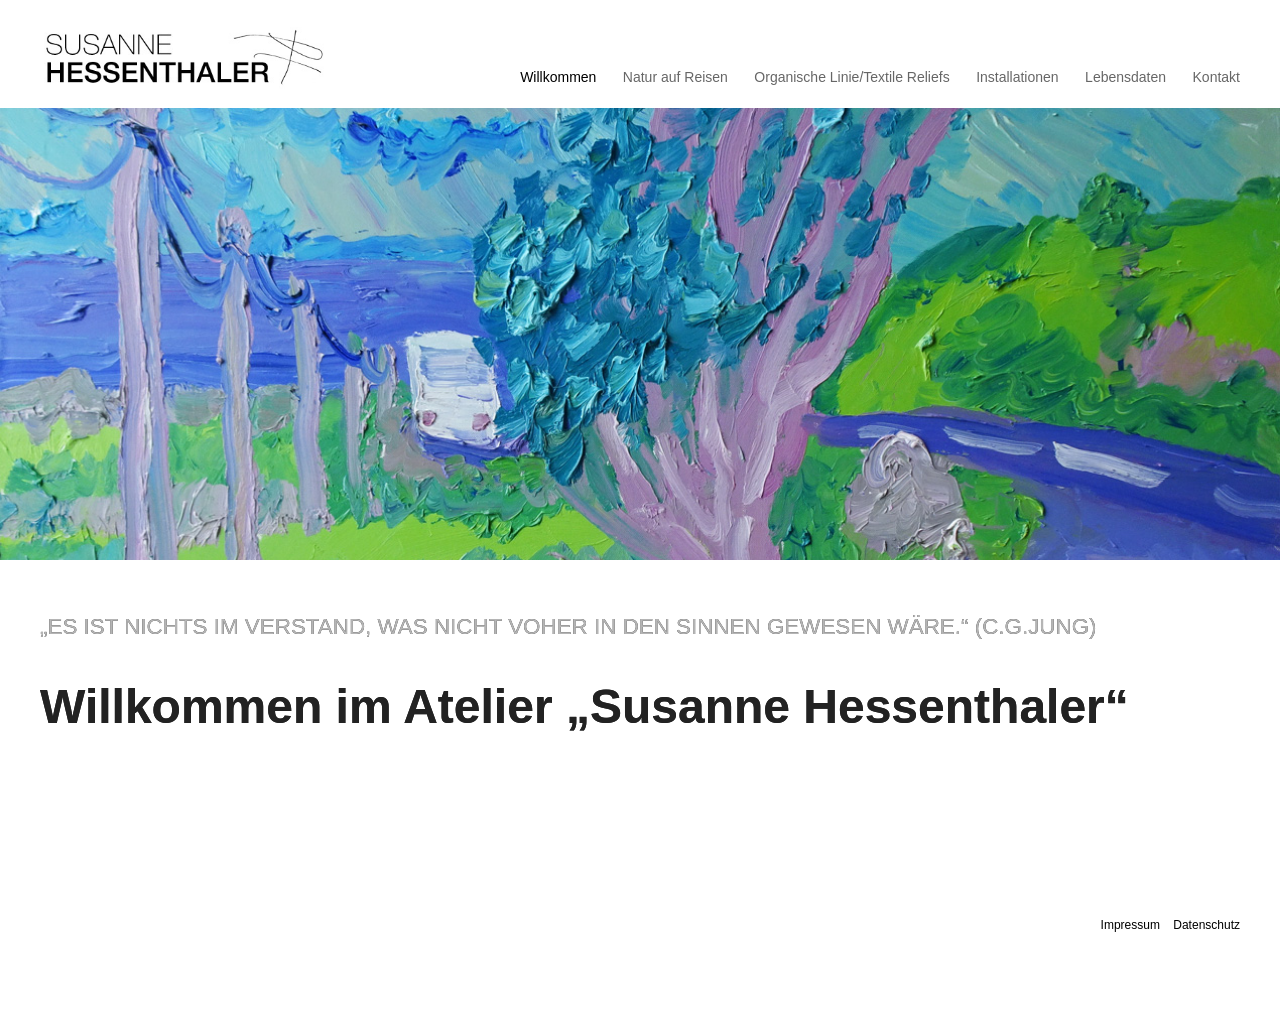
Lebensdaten (1125, 77)
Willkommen (558, 77)
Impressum (1130, 925)
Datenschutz (1206, 925)
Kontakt (1216, 77)
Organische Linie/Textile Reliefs (851, 77)
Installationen (1017, 77)
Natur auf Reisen (675, 77)
